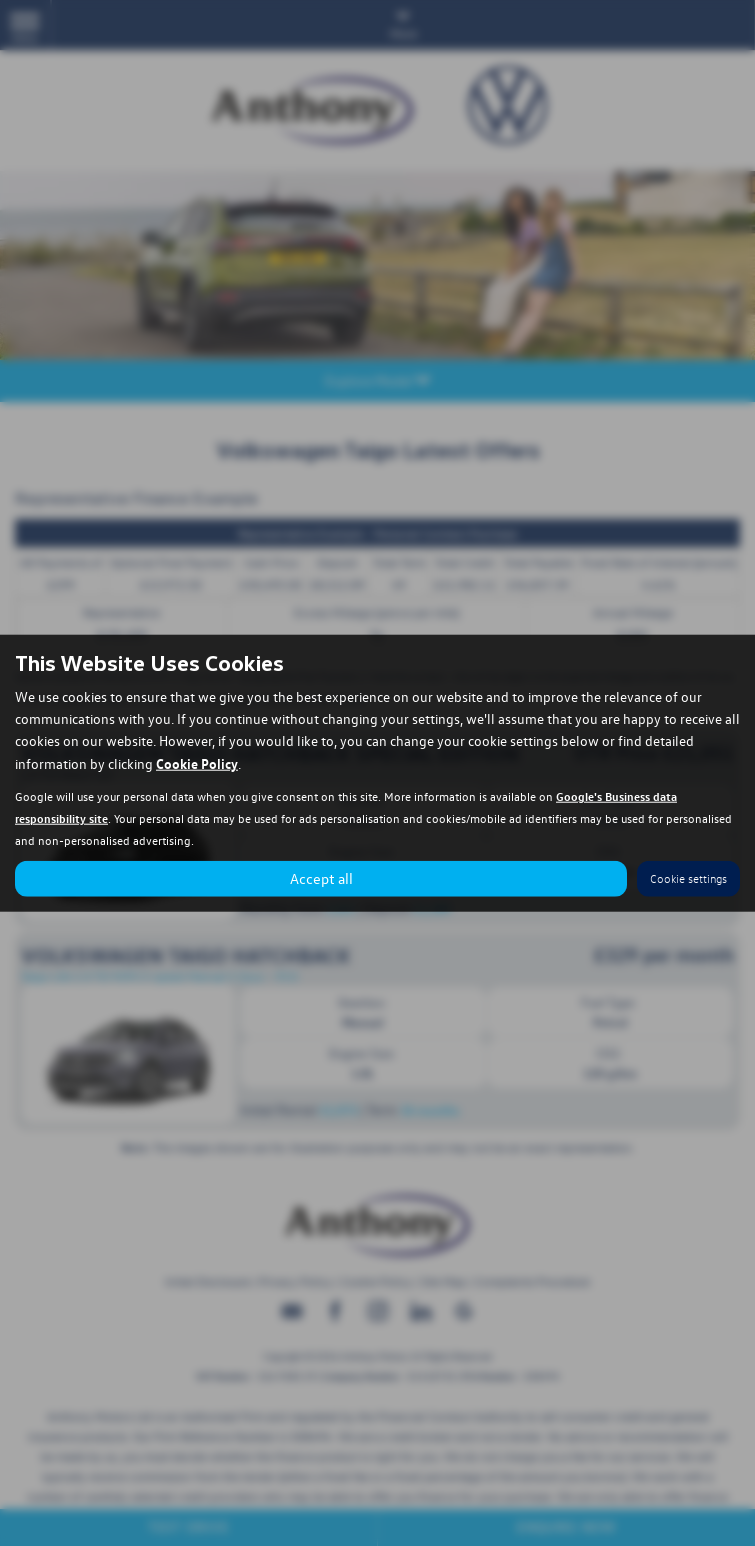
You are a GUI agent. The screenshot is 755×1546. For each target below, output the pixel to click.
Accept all (321, 878)
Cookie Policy (197, 762)
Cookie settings (688, 878)
